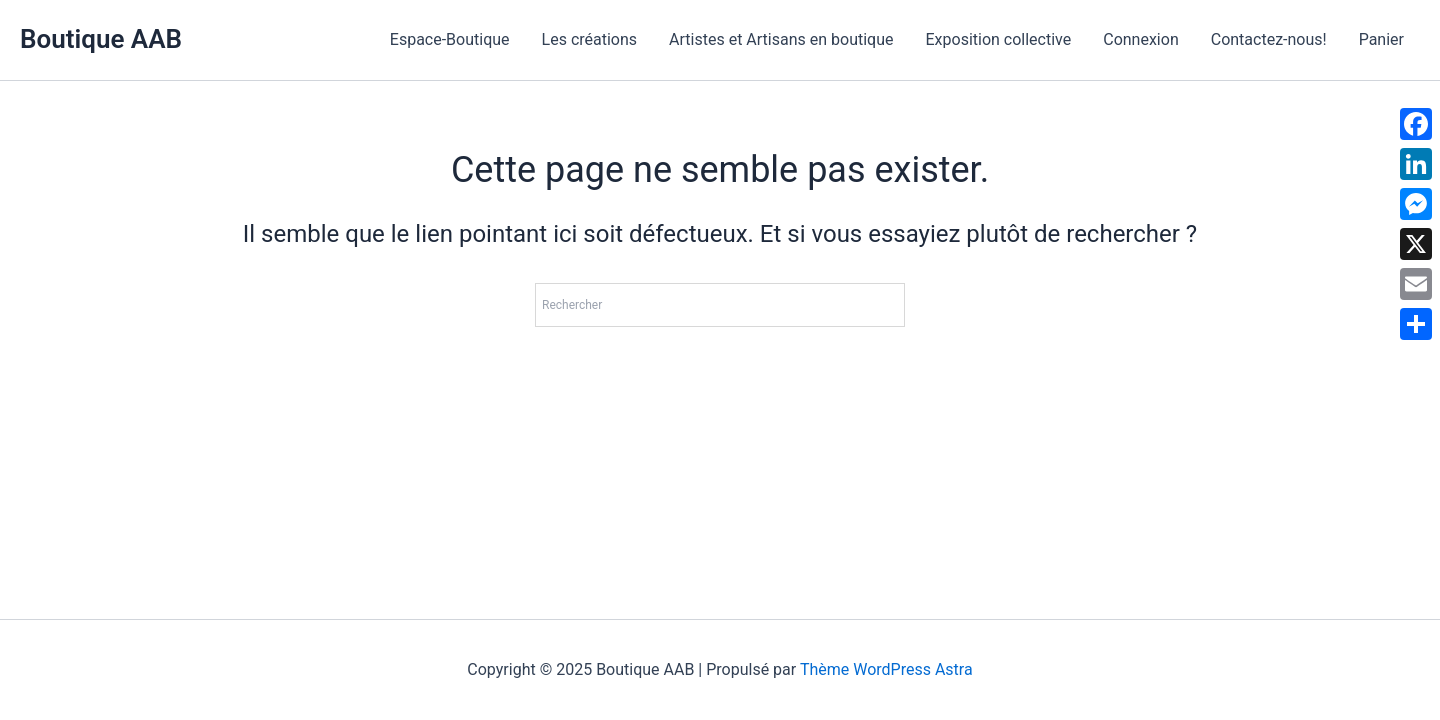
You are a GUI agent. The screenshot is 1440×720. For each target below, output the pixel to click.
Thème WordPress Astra (886, 669)
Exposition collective (998, 39)
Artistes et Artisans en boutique (781, 39)
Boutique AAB (101, 39)
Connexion (1140, 39)
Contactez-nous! (1269, 39)
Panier (1381, 39)
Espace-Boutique (450, 39)
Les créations (590, 39)
